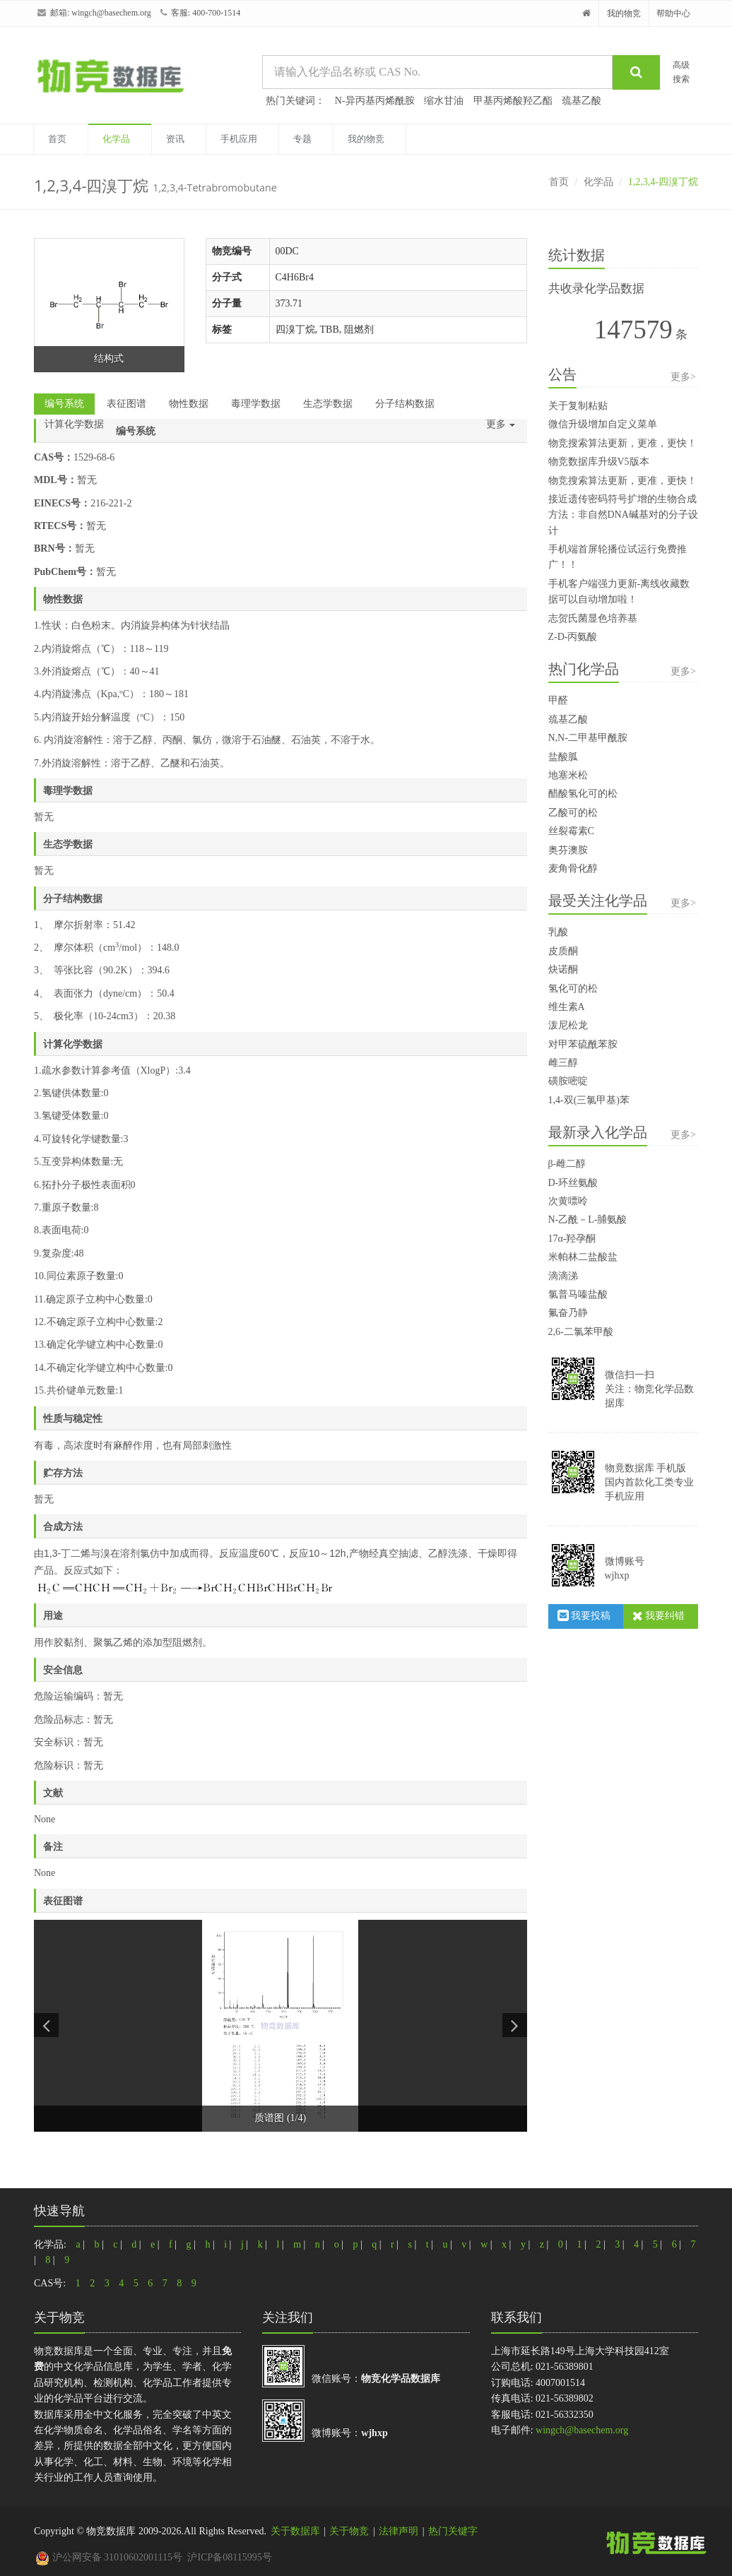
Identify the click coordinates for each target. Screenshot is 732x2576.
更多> (683, 377)
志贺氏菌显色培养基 (592, 618)
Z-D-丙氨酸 (573, 636)
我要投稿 (584, 1615)
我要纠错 (658, 1615)
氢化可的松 (573, 988)
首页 (57, 138)
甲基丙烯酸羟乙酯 (513, 100)
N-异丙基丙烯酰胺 (375, 100)
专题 (302, 138)
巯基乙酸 (581, 100)
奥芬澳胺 (568, 850)
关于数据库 (295, 2531)
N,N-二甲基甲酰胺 (587, 737)
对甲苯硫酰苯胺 (583, 1044)
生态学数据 (328, 403)
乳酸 (558, 932)
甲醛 (558, 700)
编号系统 (64, 403)
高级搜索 (681, 71)
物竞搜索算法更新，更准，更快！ (622, 443)
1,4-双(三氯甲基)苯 (589, 1100)
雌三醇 (563, 1062)
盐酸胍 (563, 757)
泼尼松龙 (568, 1025)
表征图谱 (126, 403)
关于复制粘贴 (578, 405)
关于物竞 (349, 2531)
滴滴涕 (563, 1276)
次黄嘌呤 (568, 1201)
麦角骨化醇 (573, 868)
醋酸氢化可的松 (583, 793)
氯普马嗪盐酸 (578, 1294)
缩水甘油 (444, 100)
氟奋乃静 (568, 1312)
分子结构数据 (405, 403)
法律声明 (398, 2531)
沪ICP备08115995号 (229, 2557)
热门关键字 (453, 2531)
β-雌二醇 (567, 1163)
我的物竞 (624, 13)
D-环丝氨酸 (573, 1182)
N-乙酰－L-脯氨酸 (587, 1219)
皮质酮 (563, 951)
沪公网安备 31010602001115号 (108, 2557)
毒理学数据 (256, 403)
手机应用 (238, 138)
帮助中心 (673, 13)
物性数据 (188, 403)
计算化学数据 (74, 424)
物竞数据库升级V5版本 (598, 461)
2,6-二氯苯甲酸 (580, 1331)
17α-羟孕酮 (572, 1238)
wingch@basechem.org (110, 13)
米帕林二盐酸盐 (583, 1257)
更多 (501, 424)
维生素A (566, 1007)
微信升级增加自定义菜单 (602, 424)
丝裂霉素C (571, 831)
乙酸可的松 (573, 812)
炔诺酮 (563, 969)
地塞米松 (568, 775)
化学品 (116, 138)
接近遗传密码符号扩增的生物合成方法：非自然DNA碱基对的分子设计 (623, 515)
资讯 (175, 138)
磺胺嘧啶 (568, 1081)
